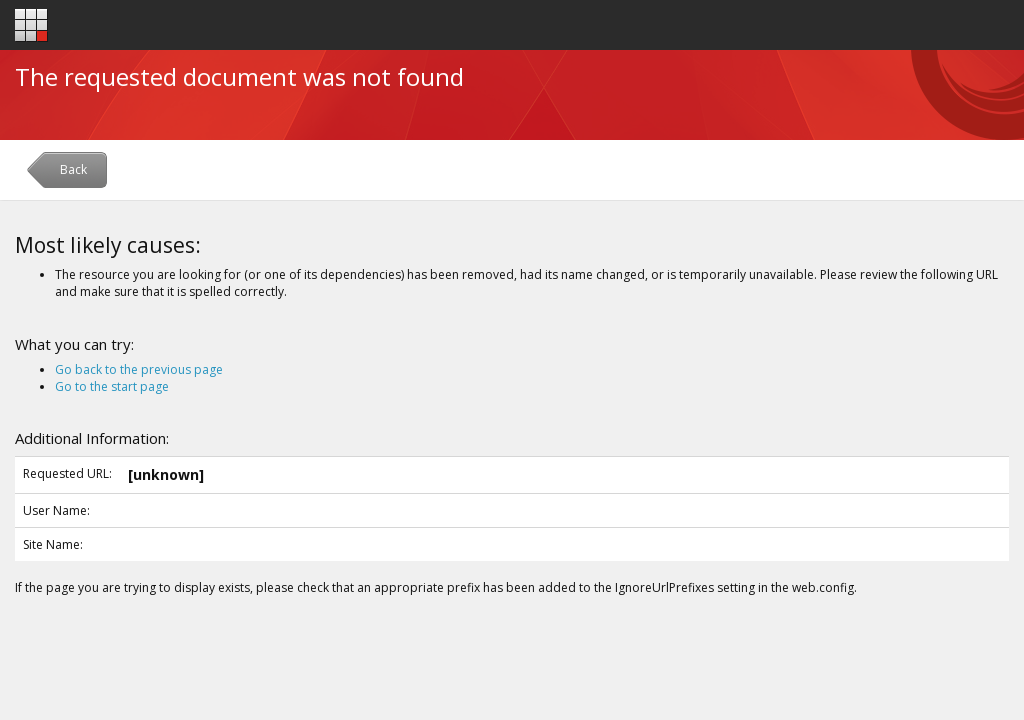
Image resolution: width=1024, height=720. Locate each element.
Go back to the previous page (139, 369)
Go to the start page (112, 386)
